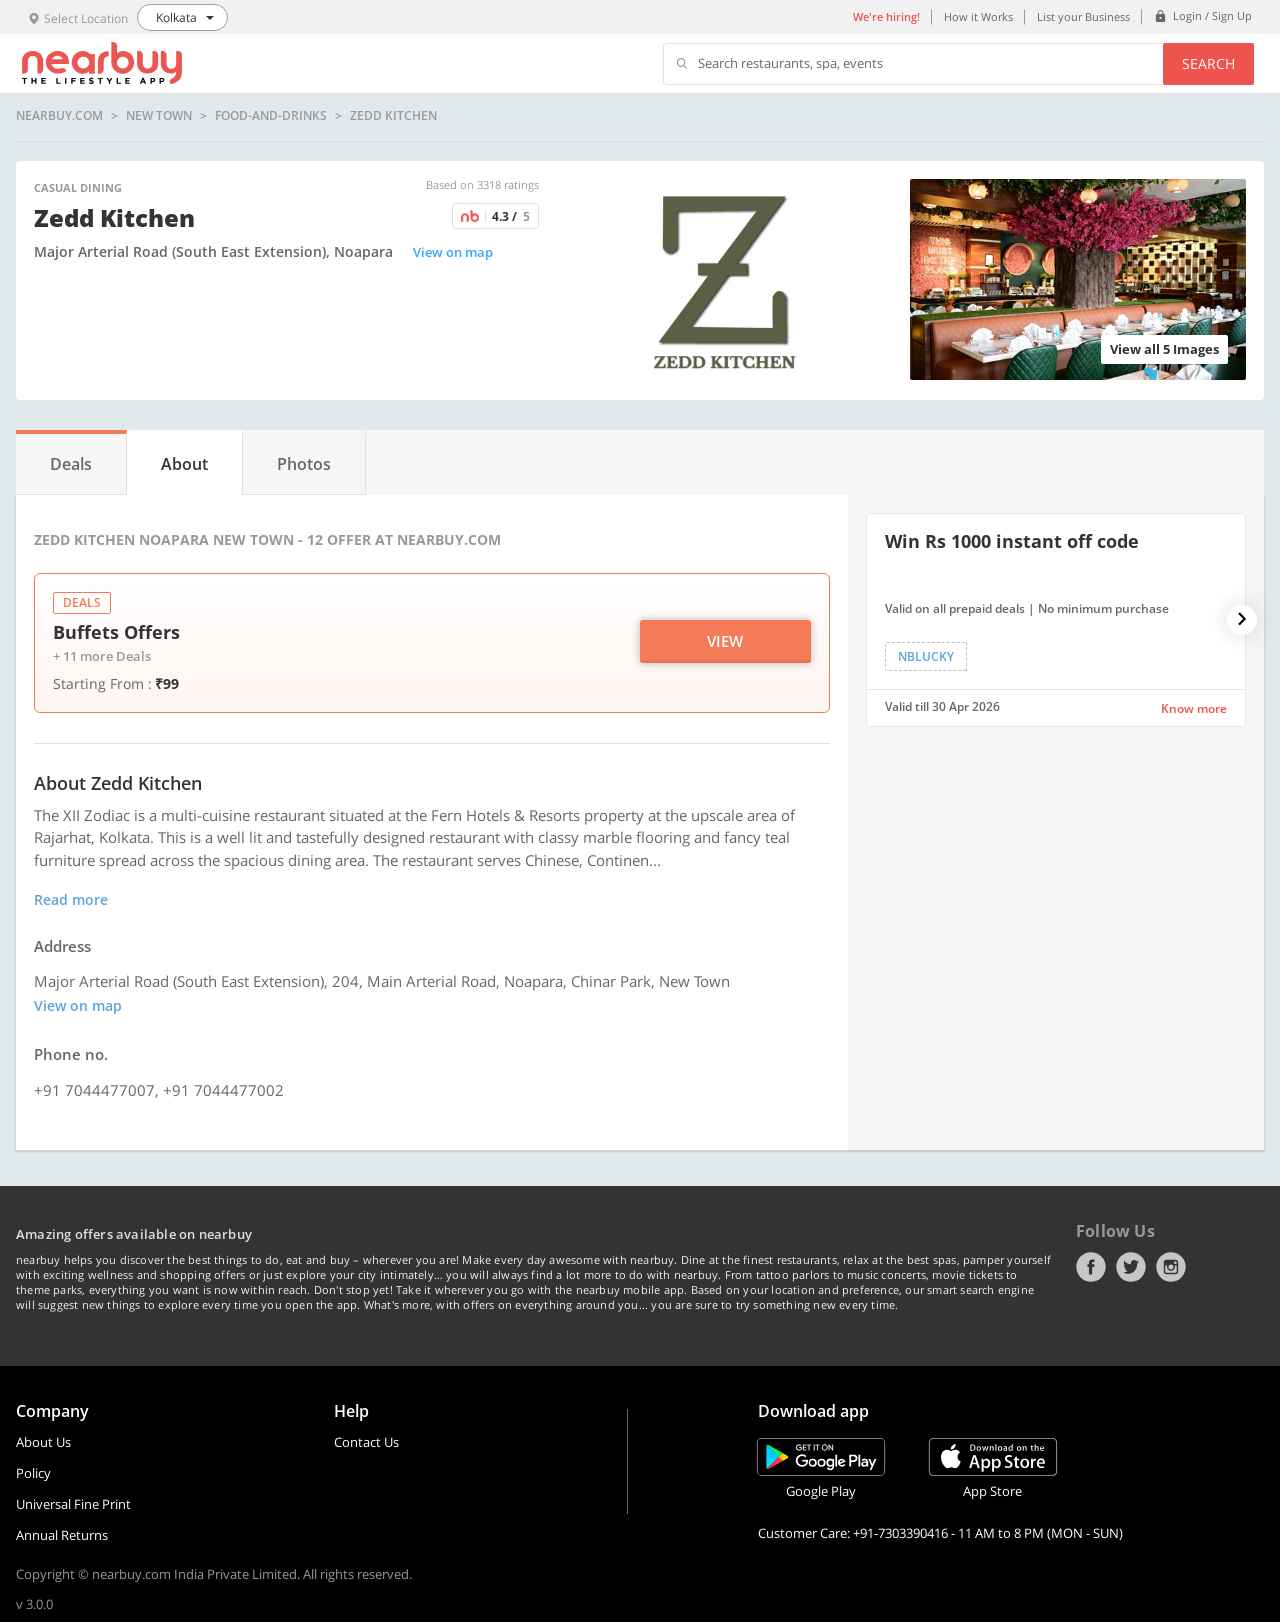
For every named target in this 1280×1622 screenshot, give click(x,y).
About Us (43, 1442)
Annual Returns (62, 1535)
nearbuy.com (59, 116)
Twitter (1131, 1267)
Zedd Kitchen (393, 116)
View (725, 641)
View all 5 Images (1164, 349)
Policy (33, 1473)
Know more (1194, 708)
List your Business (1083, 16)
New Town (159, 116)
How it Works (978, 16)
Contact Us (366, 1442)
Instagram (1171, 1267)
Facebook (1091, 1267)
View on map (453, 252)
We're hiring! (886, 16)
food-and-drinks (271, 116)
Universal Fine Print (73, 1504)
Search (1208, 63)
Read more (71, 899)
